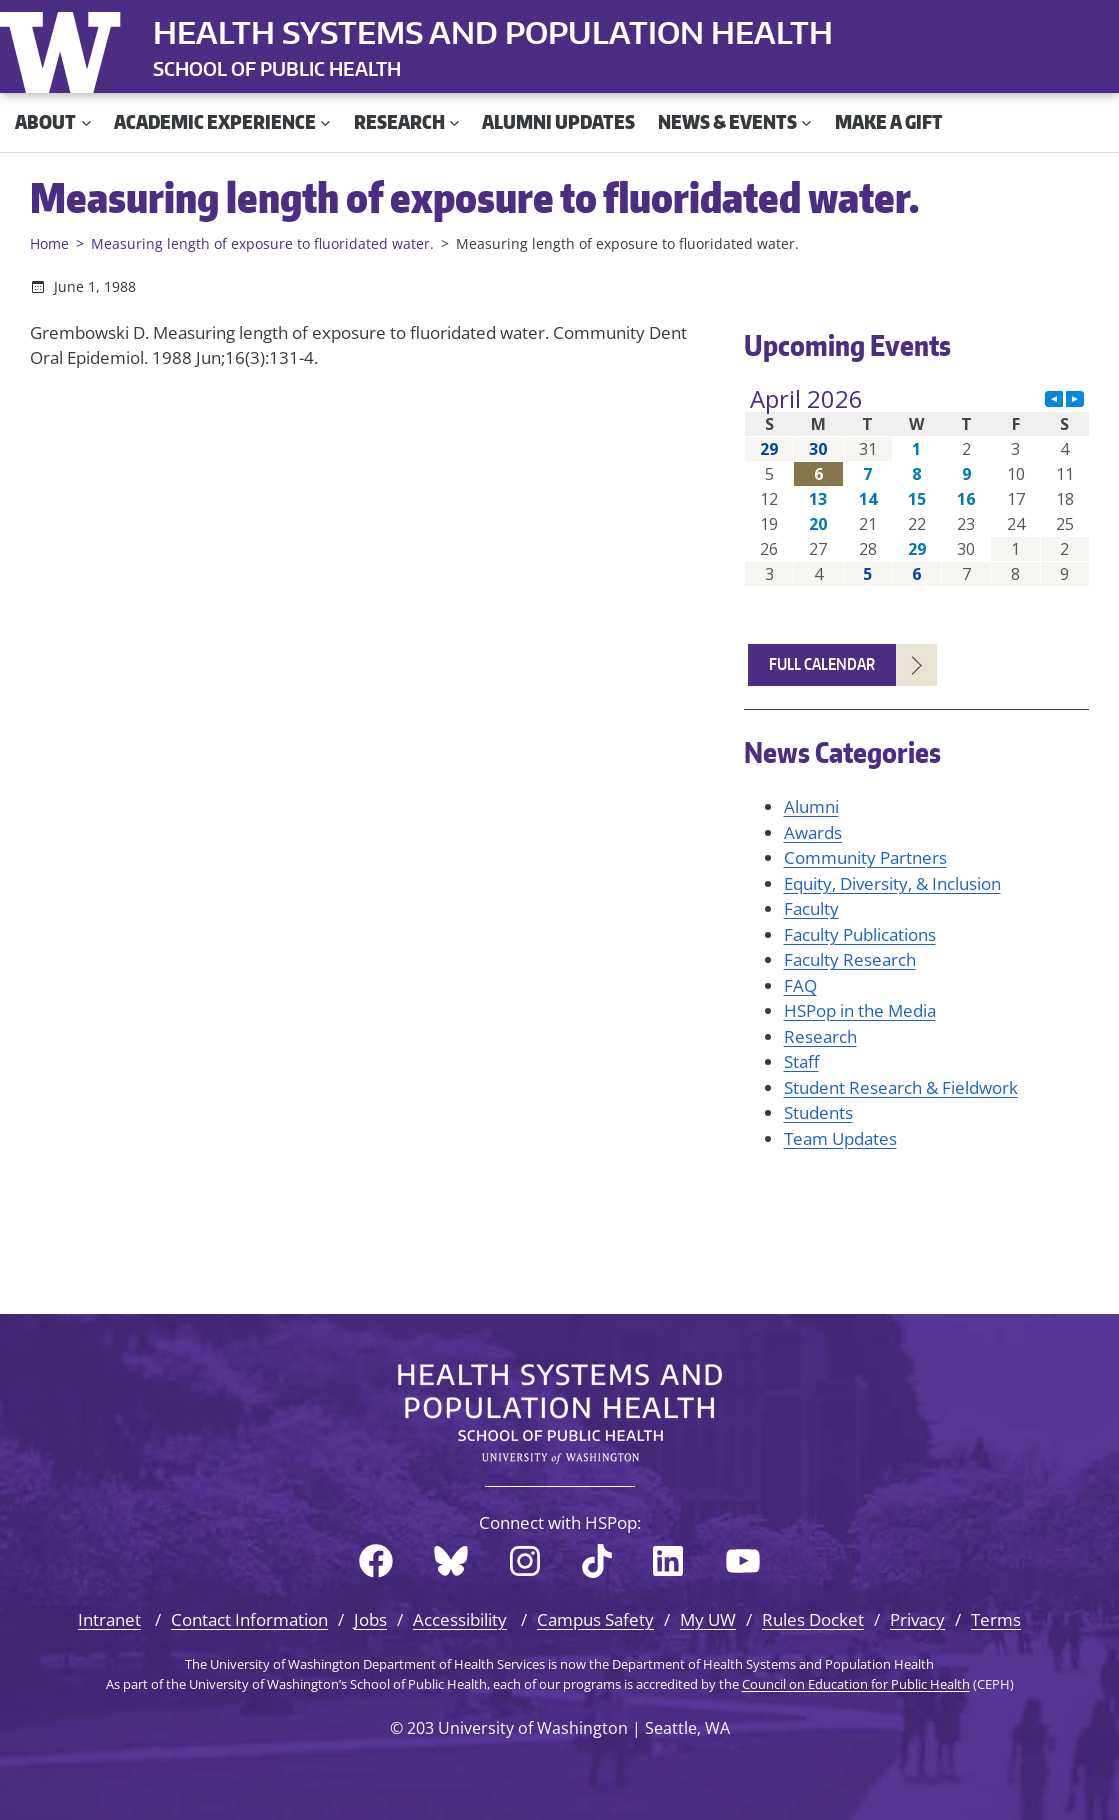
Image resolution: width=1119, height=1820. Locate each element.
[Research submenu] (454, 122)
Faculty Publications (860, 934)
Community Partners (865, 857)
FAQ (800, 985)
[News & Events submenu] (806, 122)
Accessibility (460, 1619)
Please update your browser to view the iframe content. (917, 486)
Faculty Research (850, 959)
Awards (813, 832)
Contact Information (249, 1619)
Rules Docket (813, 1619)
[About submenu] (86, 122)
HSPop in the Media (860, 1010)
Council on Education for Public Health (856, 1684)
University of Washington (65, 48)
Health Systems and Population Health (493, 32)
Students (818, 1112)
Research (820, 1036)
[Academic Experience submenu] (325, 122)
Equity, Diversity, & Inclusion (892, 883)
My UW (708, 1619)
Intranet (109, 1619)
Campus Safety (595, 1619)
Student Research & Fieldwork (901, 1087)
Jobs (370, 1619)
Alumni (811, 806)
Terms (996, 1619)
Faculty (811, 908)
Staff (801, 1061)
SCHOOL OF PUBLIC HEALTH (277, 68)
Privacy (917, 1619)
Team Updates (840, 1138)
